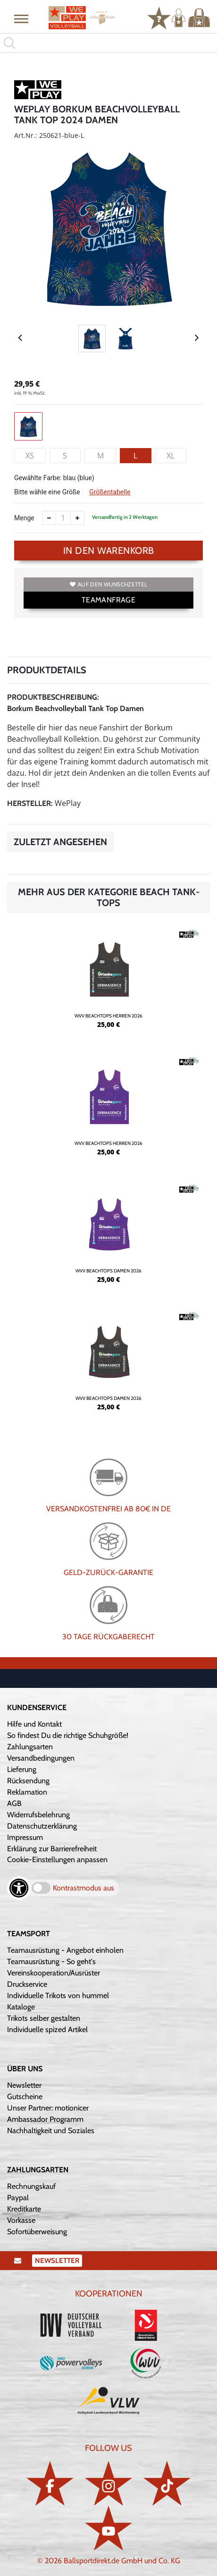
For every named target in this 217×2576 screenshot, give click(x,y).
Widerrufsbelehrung (38, 1814)
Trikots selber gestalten (43, 2018)
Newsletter (24, 2085)
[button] (21, 18)
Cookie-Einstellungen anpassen (57, 1859)
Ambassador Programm (45, 2119)
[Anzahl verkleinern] (49, 518)
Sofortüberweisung (37, 2231)
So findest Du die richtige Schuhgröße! (67, 1735)
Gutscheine (24, 2096)
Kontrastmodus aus (83, 1887)
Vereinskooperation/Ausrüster (53, 1972)
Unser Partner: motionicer (48, 2107)
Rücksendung (28, 1780)
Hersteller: (30, 803)
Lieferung (21, 1769)
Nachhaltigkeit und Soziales (50, 2130)
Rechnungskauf (31, 2186)
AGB (14, 1803)
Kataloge (21, 2006)
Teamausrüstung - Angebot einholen (65, 1950)
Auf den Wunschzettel (108, 584)
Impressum (25, 1837)
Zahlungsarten (30, 1746)
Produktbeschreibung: (53, 697)
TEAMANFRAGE (108, 599)
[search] (108, 43)
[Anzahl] (63, 518)
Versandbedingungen (41, 1758)
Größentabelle (109, 492)
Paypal (18, 2197)
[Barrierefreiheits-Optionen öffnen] (19, 1888)
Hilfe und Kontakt (34, 1724)
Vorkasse (21, 2220)
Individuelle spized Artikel (47, 2029)
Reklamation (27, 1792)
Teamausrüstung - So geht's (51, 1961)
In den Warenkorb (108, 550)
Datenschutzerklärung (42, 1826)
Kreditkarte (24, 2208)
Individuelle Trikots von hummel (58, 1995)
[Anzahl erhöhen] (77, 518)
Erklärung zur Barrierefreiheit (52, 1848)
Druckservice (27, 1984)
